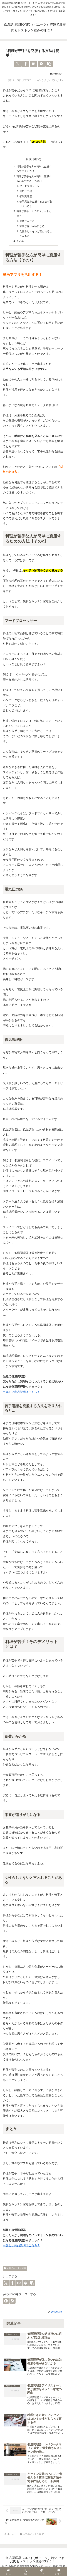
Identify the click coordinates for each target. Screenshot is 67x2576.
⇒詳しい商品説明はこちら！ (21, 1391)
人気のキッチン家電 (15, 2268)
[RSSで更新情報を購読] (12, 2301)
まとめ (20, 241)
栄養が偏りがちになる (31, 226)
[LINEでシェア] (41, 64)
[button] (49, 64)
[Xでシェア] (17, 64)
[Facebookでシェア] (25, 64)
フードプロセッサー (30, 186)
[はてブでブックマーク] (33, 64)
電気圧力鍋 (25, 191)
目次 (29, 159)
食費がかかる (26, 221)
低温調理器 (25, 196)
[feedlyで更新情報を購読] (6, 2301)
